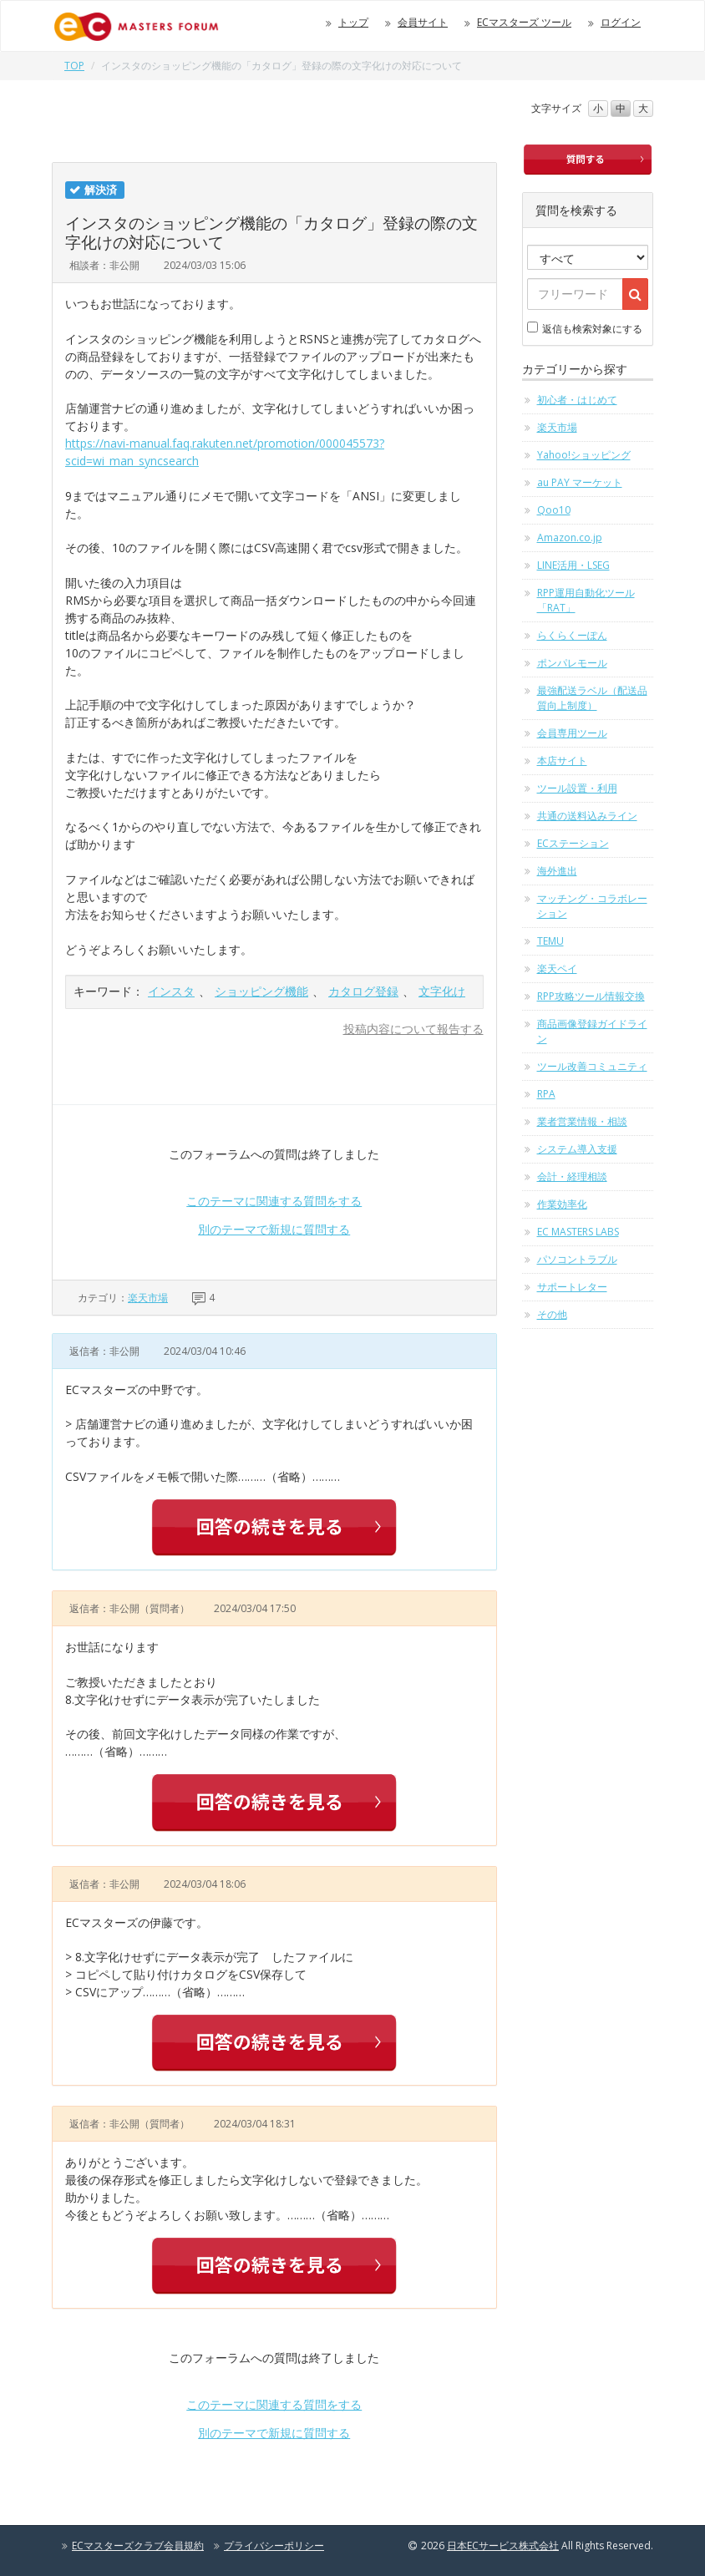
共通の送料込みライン (587, 816)
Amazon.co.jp (569, 537)
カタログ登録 (363, 991)
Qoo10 (554, 510)
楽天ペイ (557, 968)
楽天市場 (148, 1298)
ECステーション (573, 843)
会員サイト (423, 22)
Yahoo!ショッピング (584, 455)
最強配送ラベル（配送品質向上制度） (592, 697)
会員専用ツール (572, 733)
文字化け (441, 991)
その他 (552, 1314)
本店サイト (562, 760)
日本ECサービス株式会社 (503, 2545)
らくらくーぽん (572, 635)
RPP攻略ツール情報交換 (591, 996)
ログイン (621, 22)
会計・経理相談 (572, 1176)
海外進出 (557, 871)
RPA (546, 1094)
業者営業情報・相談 (582, 1121)
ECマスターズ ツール (524, 22)
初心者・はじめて (577, 400)
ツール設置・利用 (577, 788)
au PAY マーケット (579, 482)
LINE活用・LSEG (573, 565)
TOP (74, 65)
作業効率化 (562, 1204)
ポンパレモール (572, 663)
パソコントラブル (577, 1259)
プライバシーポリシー (274, 2545)
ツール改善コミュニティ (592, 1066)
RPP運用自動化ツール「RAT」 (586, 600)
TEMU (550, 941)
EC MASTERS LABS (578, 1232)
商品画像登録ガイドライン (592, 1031)
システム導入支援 (577, 1149)
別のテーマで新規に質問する (274, 1229)
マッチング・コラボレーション (592, 905)
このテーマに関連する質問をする (274, 1201)
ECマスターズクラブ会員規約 (138, 2545)
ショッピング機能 (261, 991)
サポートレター (572, 1287)
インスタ (171, 991)
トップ (353, 22)
